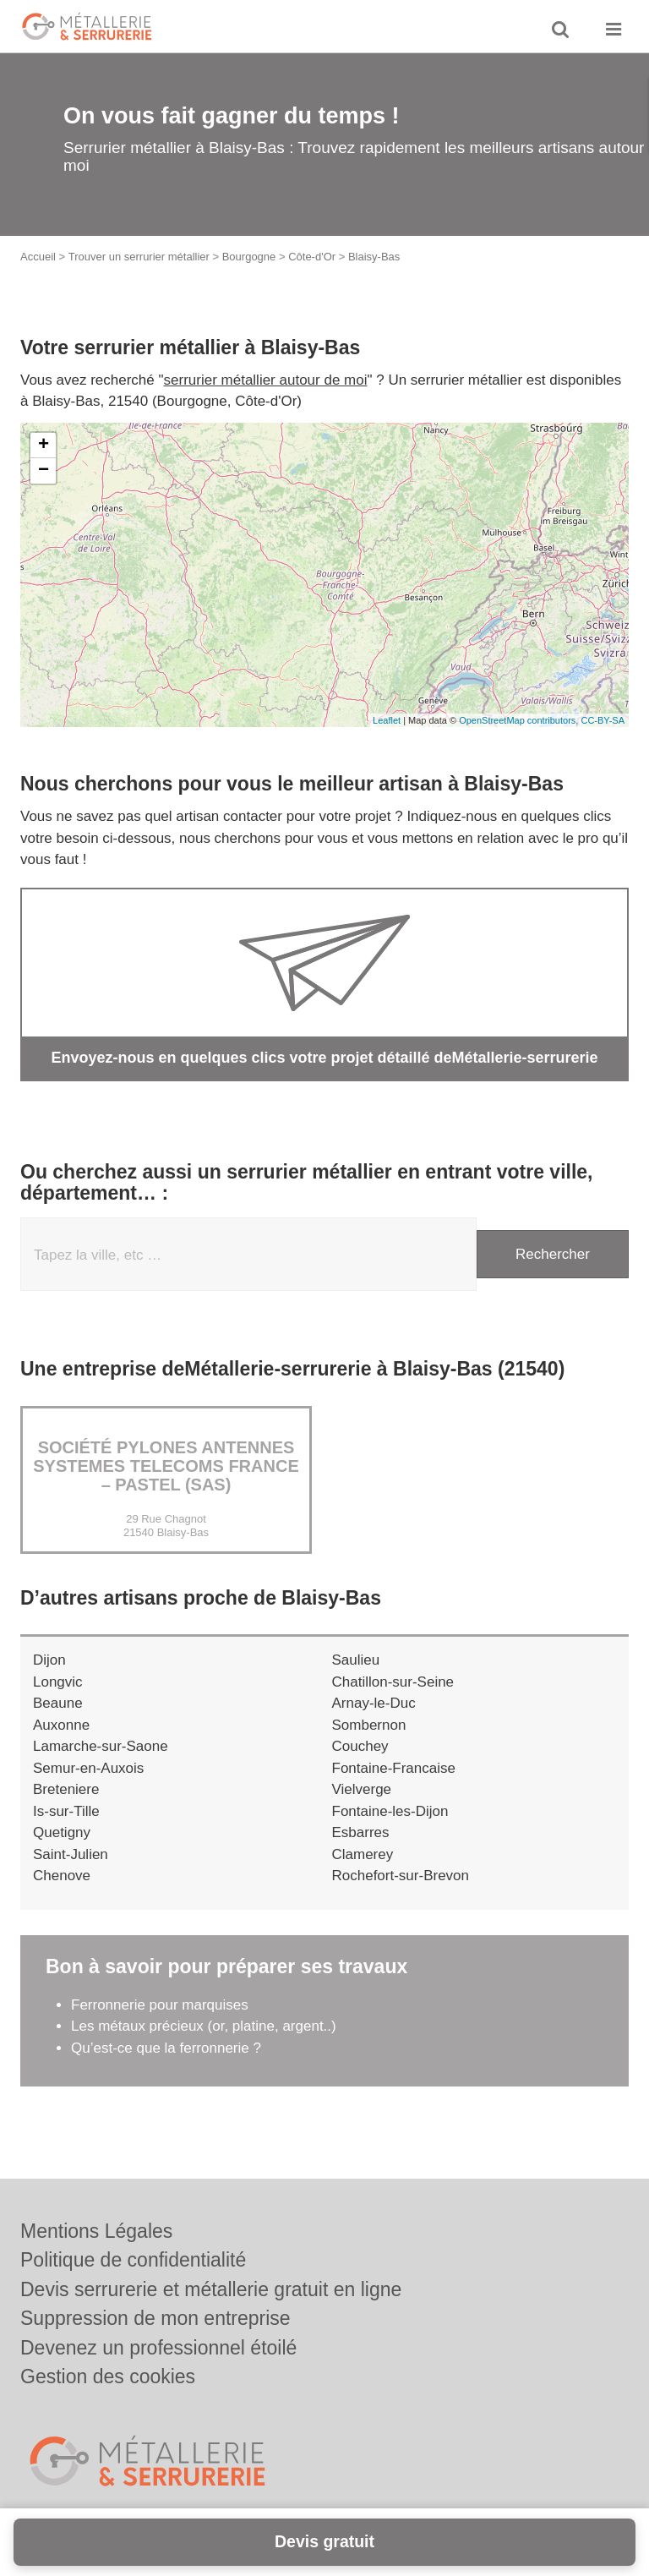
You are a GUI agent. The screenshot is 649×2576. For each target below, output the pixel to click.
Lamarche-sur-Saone (100, 1746)
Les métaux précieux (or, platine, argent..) (203, 2026)
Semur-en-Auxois (88, 1768)
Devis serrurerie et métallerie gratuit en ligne (210, 2289)
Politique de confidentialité (133, 2260)
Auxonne (61, 1725)
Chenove (61, 1876)
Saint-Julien (70, 1854)
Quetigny (61, 1832)
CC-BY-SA (602, 720)
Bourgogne (249, 256)
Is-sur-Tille (66, 1811)
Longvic (58, 1682)
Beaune (58, 1703)
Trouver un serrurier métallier (139, 256)
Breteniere (66, 1789)
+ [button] (43, 445)
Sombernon (369, 1725)
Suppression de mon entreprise (155, 2318)
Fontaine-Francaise (393, 1768)
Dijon (49, 1660)
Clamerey (363, 1854)
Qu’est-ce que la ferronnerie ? (166, 2048)
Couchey (360, 1746)
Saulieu (356, 1660)
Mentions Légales (96, 2231)
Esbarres (361, 1832)
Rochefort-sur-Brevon (401, 1876)
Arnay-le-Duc (374, 1703)
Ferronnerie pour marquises (159, 2005)
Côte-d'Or (311, 256)
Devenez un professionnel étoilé (158, 2348)
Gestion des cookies (107, 2376)
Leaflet (387, 720)
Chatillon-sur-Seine (393, 1682)
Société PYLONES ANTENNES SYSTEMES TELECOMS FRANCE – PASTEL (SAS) (165, 1466)
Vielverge (362, 1789)
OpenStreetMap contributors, (520, 720)
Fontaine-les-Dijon (390, 1811)
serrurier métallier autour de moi (266, 380)
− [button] (43, 471)
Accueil (38, 256)
